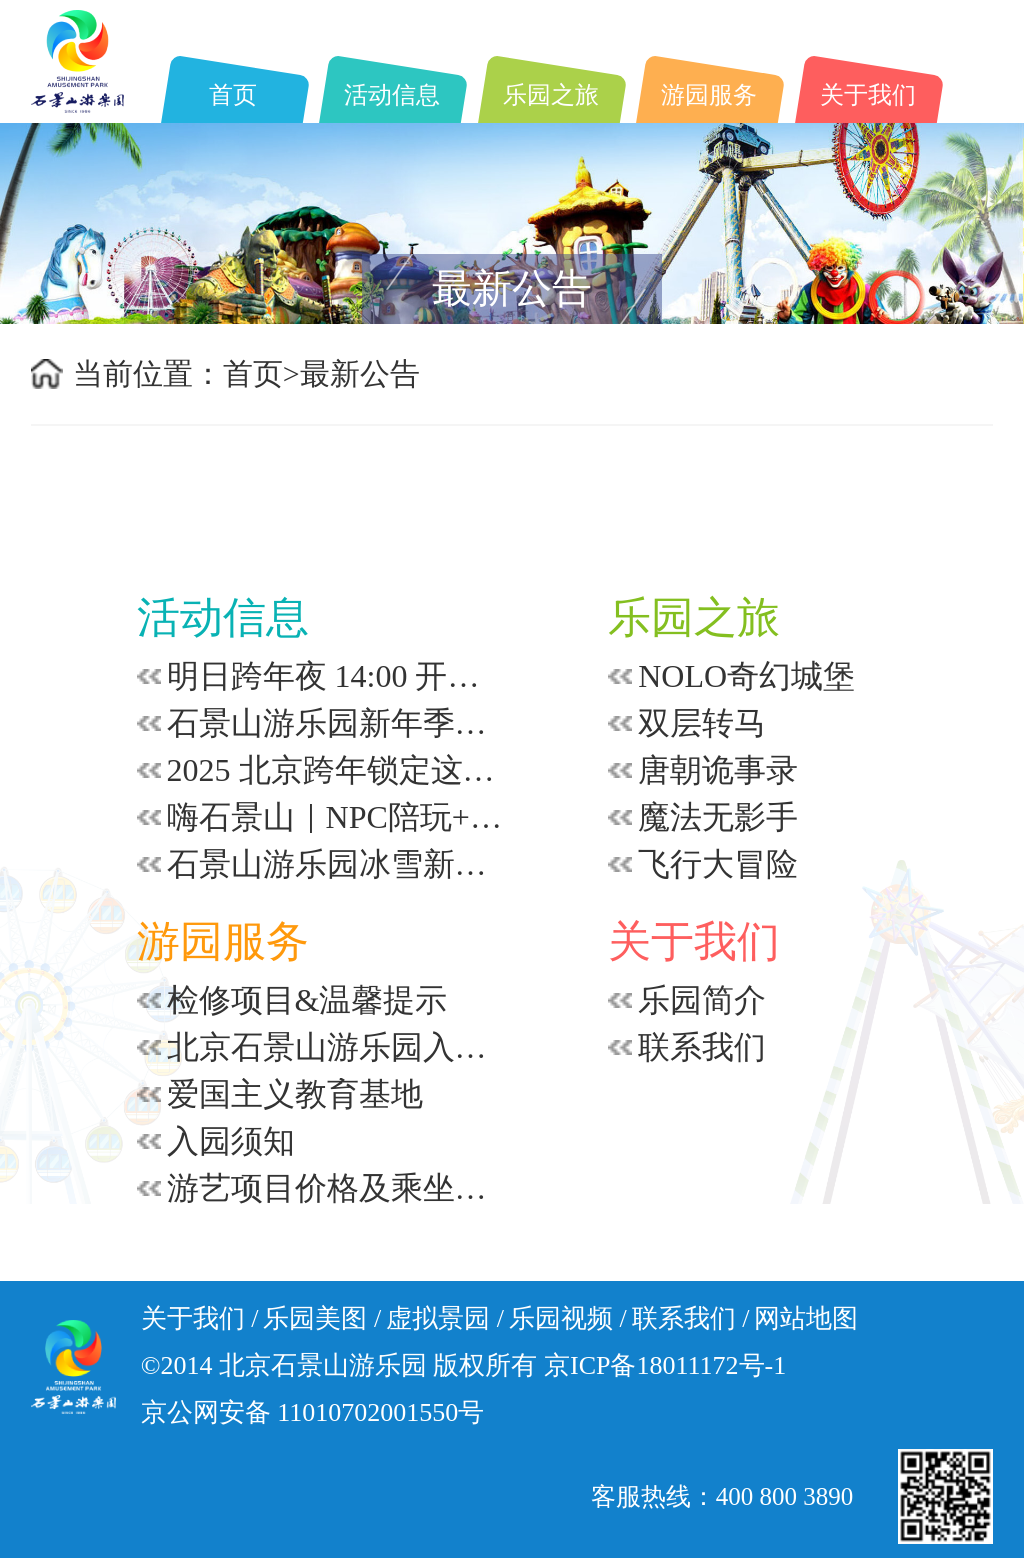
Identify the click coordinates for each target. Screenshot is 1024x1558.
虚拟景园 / (445, 1318)
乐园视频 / (568, 1318)
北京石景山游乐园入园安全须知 (335, 1047)
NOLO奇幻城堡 (746, 676)
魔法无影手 (718, 817)
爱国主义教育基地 (295, 1094)
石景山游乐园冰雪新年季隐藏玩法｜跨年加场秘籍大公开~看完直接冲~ (335, 864)
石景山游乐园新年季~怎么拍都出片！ (335, 723)
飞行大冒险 (718, 864)
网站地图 (806, 1318)
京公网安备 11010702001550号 (313, 1412)
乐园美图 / (322, 1318)
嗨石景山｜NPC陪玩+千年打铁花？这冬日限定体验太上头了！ (335, 817)
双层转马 (702, 723)
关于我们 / (200, 1318)
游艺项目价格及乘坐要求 (335, 1188)
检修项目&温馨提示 (307, 1000)
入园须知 (231, 1141)
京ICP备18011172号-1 (665, 1365)
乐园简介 (702, 1000)
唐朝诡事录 (718, 770)
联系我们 (702, 1047)
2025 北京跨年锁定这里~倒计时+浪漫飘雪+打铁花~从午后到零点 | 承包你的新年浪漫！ (335, 770)
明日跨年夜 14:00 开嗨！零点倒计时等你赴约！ (335, 676)
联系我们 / (691, 1318)
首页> (261, 373)
